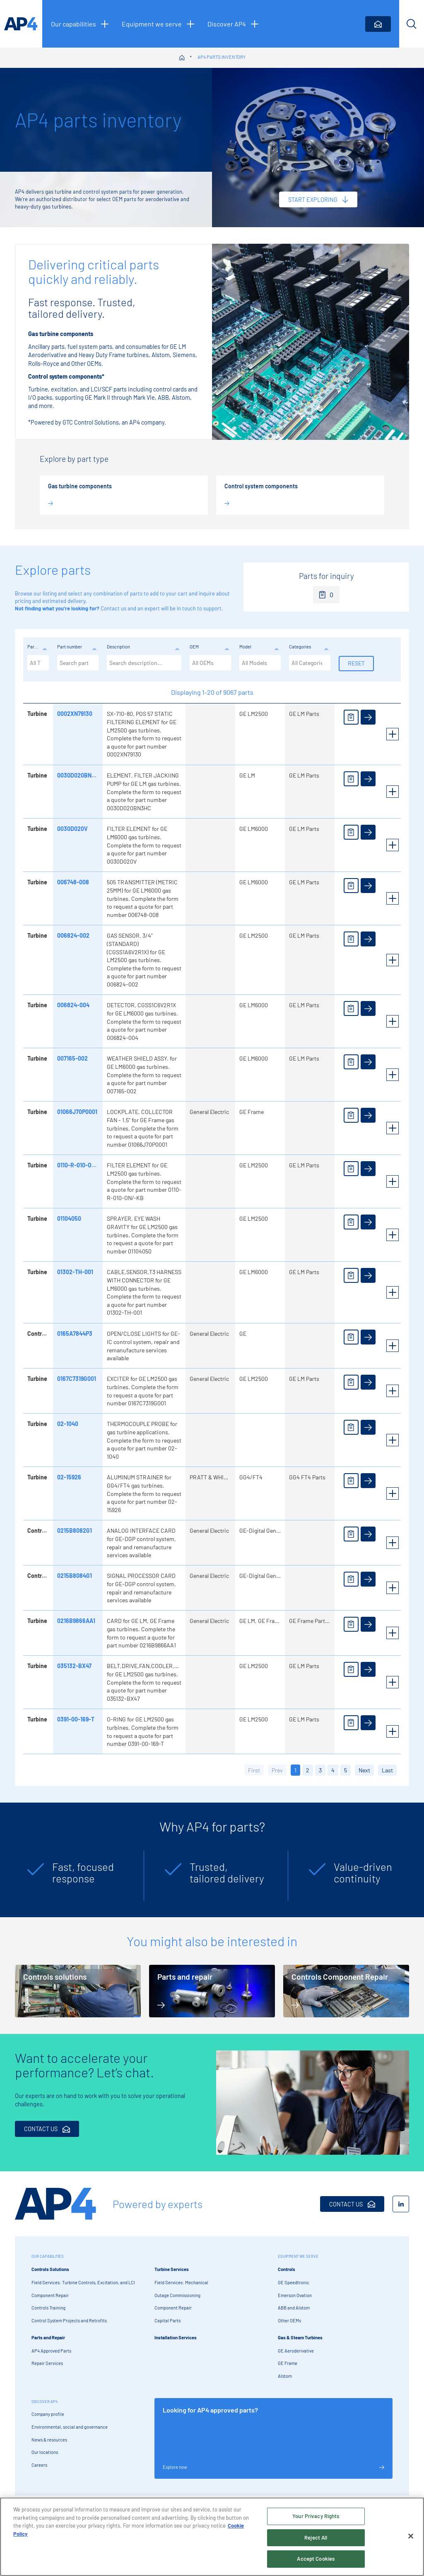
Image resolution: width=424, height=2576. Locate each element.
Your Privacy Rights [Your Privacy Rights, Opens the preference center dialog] (315, 2516)
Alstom (285, 2376)
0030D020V (71, 828)
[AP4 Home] (55, 2204)
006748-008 (72, 882)
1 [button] (295, 1770)
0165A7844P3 (74, 1333)
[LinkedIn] (401, 2204)
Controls (286, 2269)
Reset (355, 663)
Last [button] (387, 1770)
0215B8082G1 (73, 1530)
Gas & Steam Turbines (300, 2337)
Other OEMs (289, 2320)
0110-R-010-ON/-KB (81, 1165)
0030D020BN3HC (78, 775)
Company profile (47, 2414)
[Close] (411, 2536)
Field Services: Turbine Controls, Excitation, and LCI (83, 2282)
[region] (212, 2536)
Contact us (113, 608)
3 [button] (320, 1770)
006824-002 (72, 935)
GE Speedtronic (293, 2282)
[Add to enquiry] (349, 717)
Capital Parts (167, 2320)
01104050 (68, 1218)
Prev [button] (277, 1770)
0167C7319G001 (75, 1378)
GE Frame (287, 2363)
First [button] (254, 1770)
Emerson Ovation (295, 2295)
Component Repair (50, 2295)
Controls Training (48, 2307)
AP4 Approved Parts (51, 2350)
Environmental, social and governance (69, 2427)
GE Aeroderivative (296, 2350)
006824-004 (72, 1004)
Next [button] (364, 1770)
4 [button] (333, 1770)
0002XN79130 (74, 713)
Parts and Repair (48, 2337)
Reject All (315, 2537)
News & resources (49, 2439)
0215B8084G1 (73, 1575)
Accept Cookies (316, 2558)
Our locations (44, 2452)
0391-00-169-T (75, 1719)
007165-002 (71, 1058)
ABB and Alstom (294, 2307)
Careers (39, 2465)
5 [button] (345, 1770)
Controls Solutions (50, 2269)
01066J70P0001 (76, 1111)
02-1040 (66, 1423)
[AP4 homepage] (21, 24)
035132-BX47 (73, 1665)
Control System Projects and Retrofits (69, 2320)
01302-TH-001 (74, 1271)
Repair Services (47, 2363)
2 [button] (307, 1770)
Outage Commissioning (177, 2295)
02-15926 (68, 1477)
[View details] (366, 717)
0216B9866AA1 (75, 1620)
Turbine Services (171, 2269)
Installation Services (175, 2337)
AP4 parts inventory (222, 57)
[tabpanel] (75, 1876)
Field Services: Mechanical (181, 2282)
